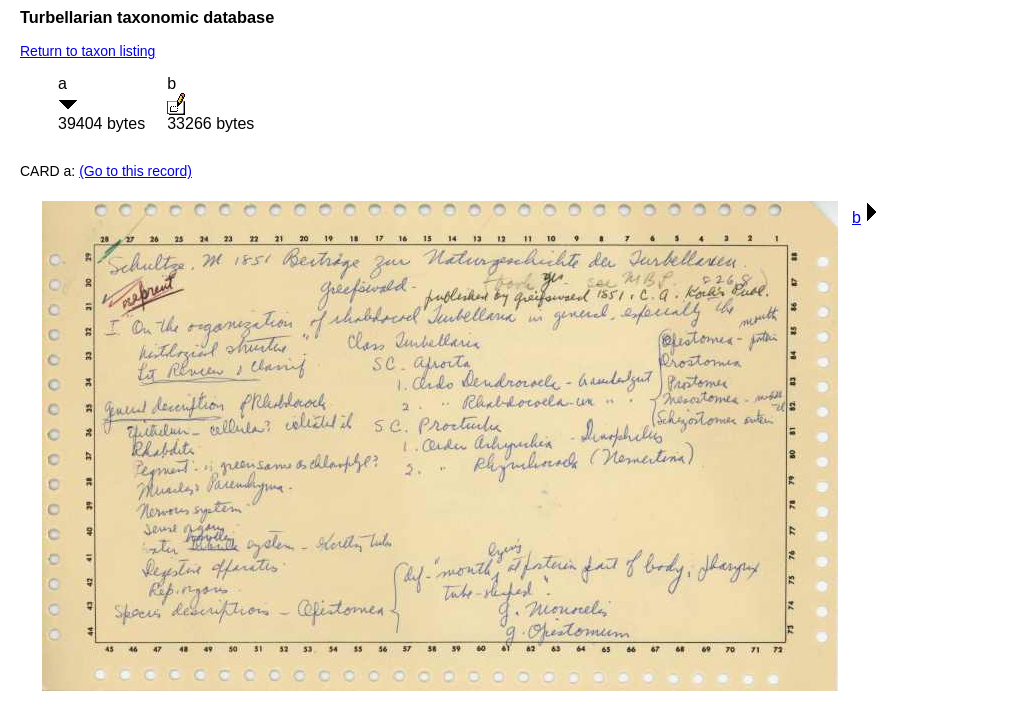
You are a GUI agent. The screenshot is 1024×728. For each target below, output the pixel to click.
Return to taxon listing (87, 51)
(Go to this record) (135, 171)
